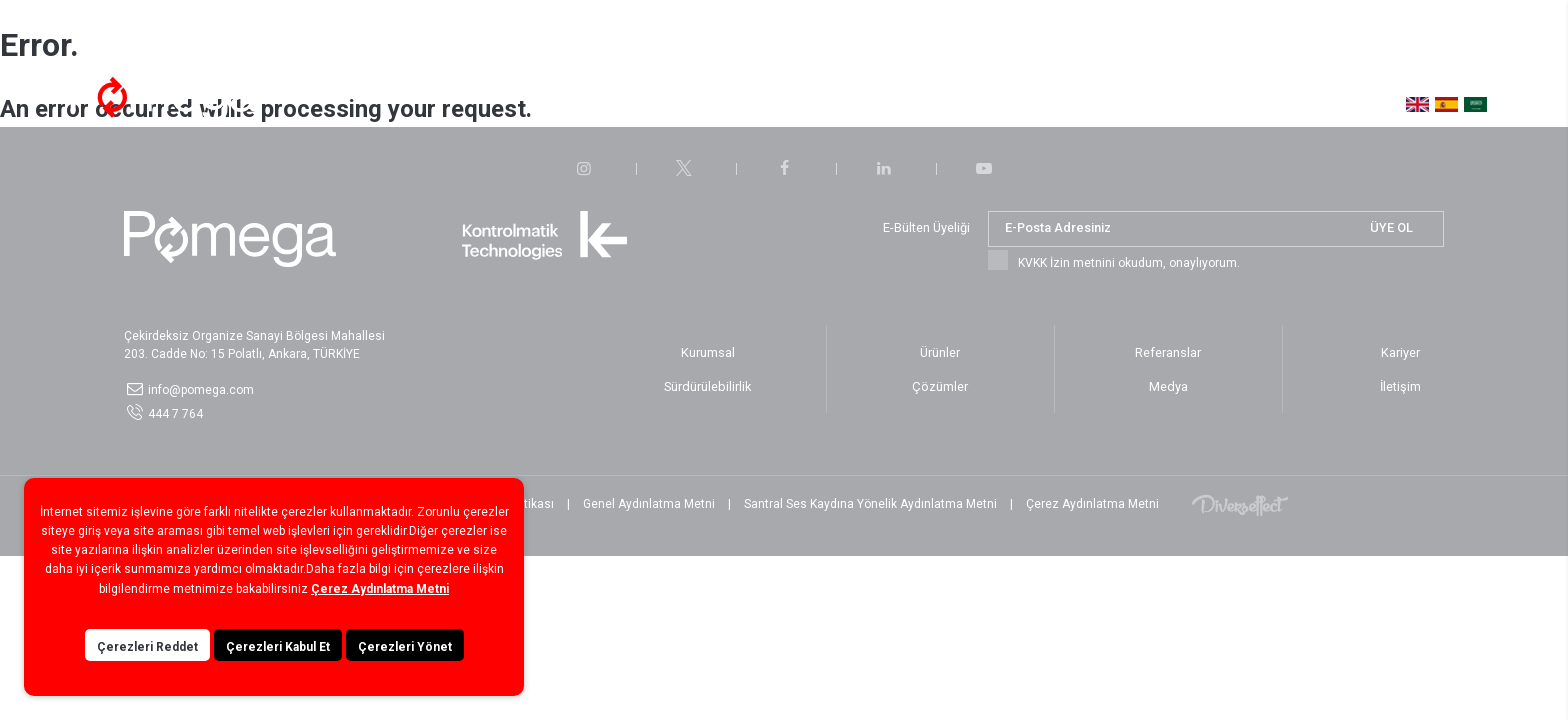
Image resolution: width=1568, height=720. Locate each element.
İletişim (1071, 99)
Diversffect (1240, 504)
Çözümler (565, 99)
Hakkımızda (472, 99)
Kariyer (934, 99)
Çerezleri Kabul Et (278, 669)
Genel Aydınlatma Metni (649, 504)
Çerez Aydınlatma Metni (1092, 504)
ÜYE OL (1391, 227)
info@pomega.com (201, 390)
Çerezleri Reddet (147, 669)
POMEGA (164, 97)
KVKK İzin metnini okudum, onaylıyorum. (1129, 263)
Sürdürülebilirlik (839, 99)
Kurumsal (708, 352)
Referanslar (729, 99)
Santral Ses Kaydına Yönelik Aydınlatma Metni (870, 504)
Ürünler (644, 99)
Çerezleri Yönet (405, 669)
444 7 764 (175, 414)
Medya (1002, 99)
